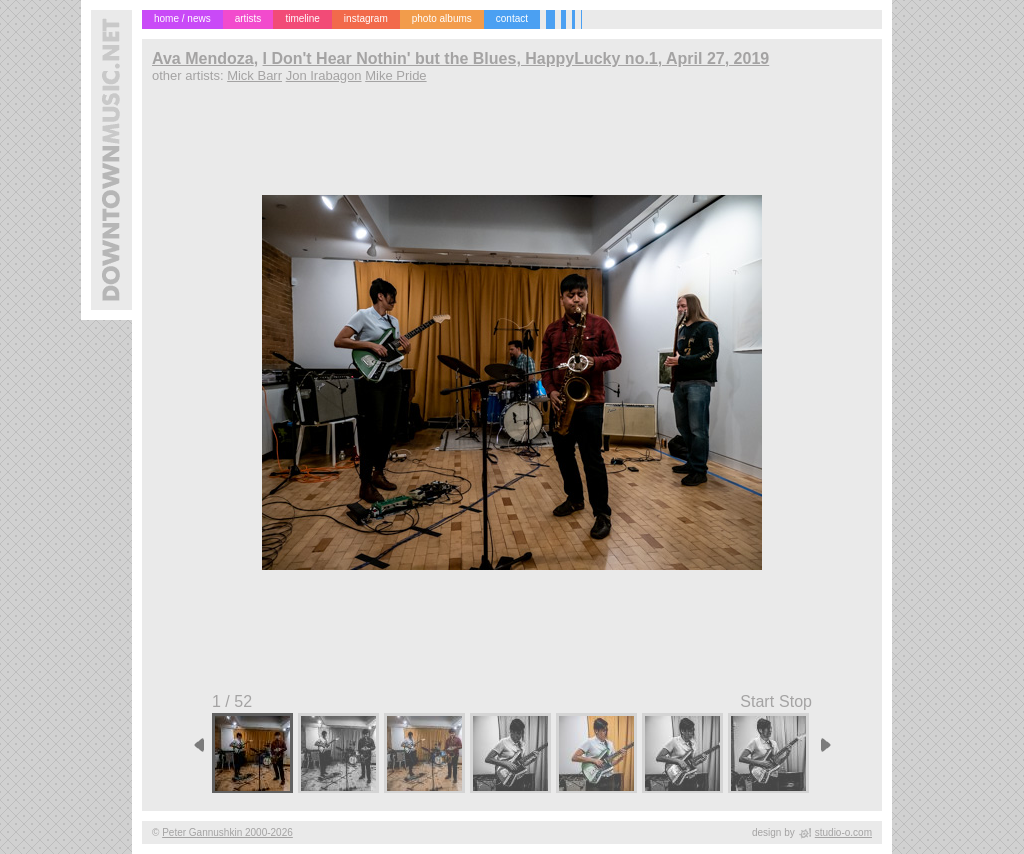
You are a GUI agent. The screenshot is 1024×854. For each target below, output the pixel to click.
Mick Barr (254, 75)
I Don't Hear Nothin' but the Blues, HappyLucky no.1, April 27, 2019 (516, 58)
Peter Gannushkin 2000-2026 (227, 832)
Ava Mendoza (203, 58)
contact (512, 18)
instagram (366, 18)
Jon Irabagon (324, 75)
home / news (182, 18)
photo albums (442, 18)
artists (248, 18)
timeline (302, 18)
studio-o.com (843, 832)
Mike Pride (395, 75)
